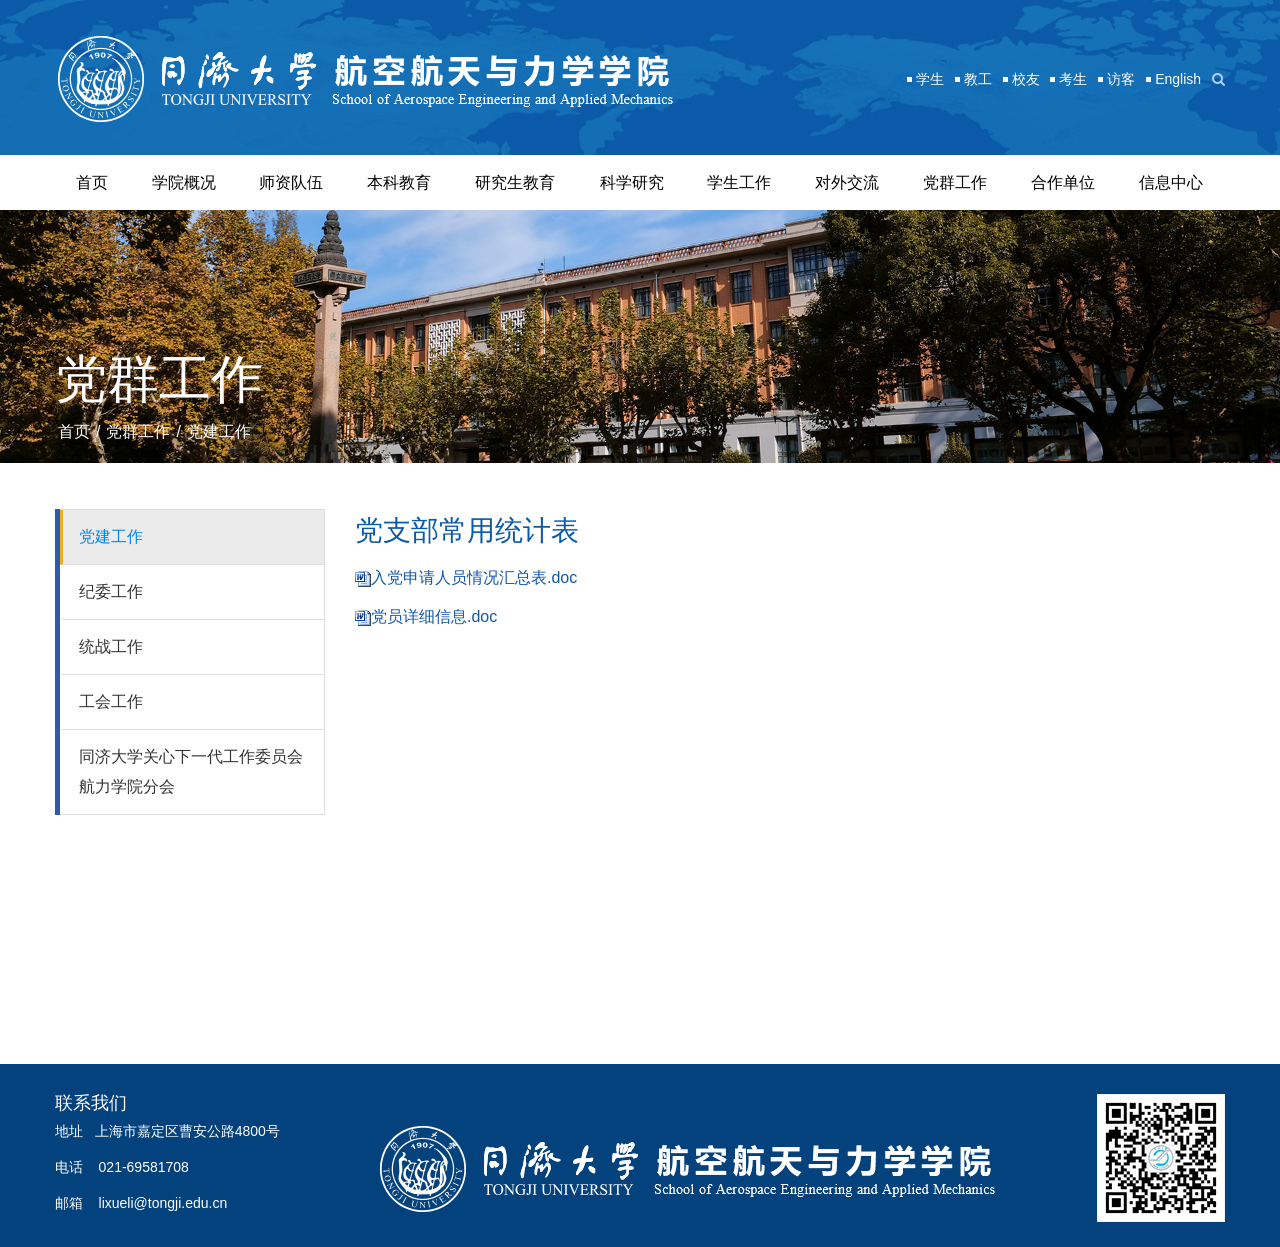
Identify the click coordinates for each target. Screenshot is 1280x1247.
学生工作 (739, 182)
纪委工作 (111, 591)
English (1178, 79)
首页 (92, 182)
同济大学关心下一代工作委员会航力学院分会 (191, 771)
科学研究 (632, 182)
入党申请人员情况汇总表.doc (474, 577)
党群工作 (955, 182)
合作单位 (1063, 182)
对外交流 (847, 182)
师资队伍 (291, 182)
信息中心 (1171, 182)
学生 (930, 79)
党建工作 (219, 431)
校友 (1026, 79)
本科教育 (399, 182)
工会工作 (111, 701)
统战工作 (111, 646)
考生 (1073, 79)
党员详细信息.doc (434, 616)
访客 (1121, 79)
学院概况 (184, 182)
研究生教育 (515, 182)
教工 (978, 79)
